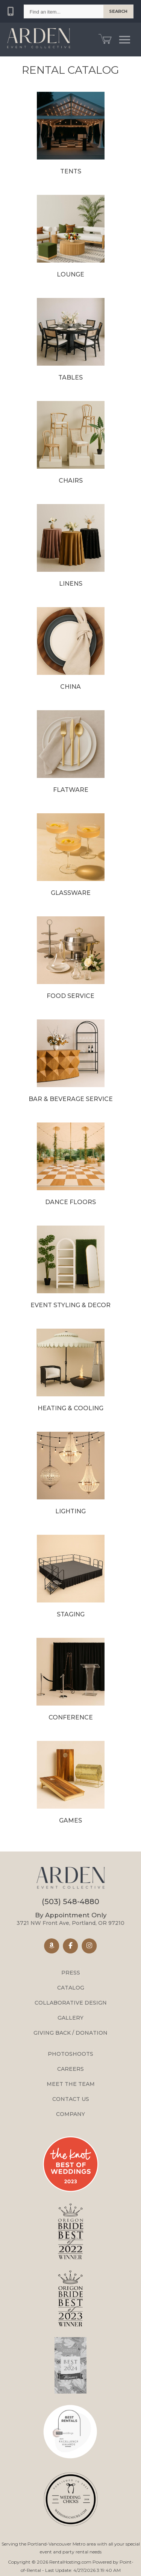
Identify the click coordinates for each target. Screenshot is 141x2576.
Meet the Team (71, 2084)
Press (70, 1972)
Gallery (70, 2017)
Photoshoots (70, 2053)
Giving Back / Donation (70, 2032)
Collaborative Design (71, 2002)
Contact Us (70, 2099)
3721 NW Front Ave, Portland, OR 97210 (70, 1919)
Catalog (70, 1987)
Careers (70, 2069)
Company (70, 2114)
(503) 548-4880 (70, 1901)
